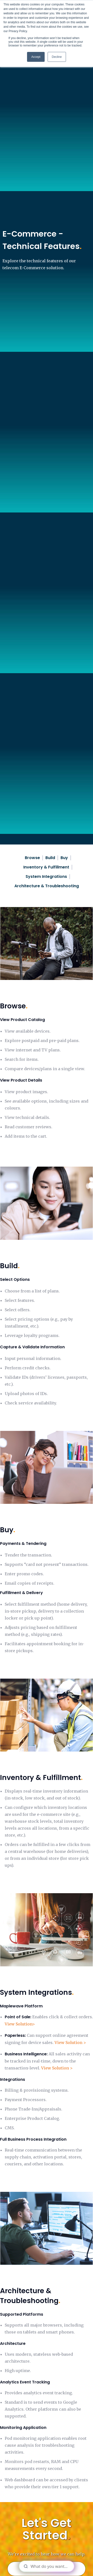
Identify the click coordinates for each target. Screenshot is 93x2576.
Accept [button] (35, 57)
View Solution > (70, 2042)
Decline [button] (57, 57)
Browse (32, 858)
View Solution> (20, 2023)
